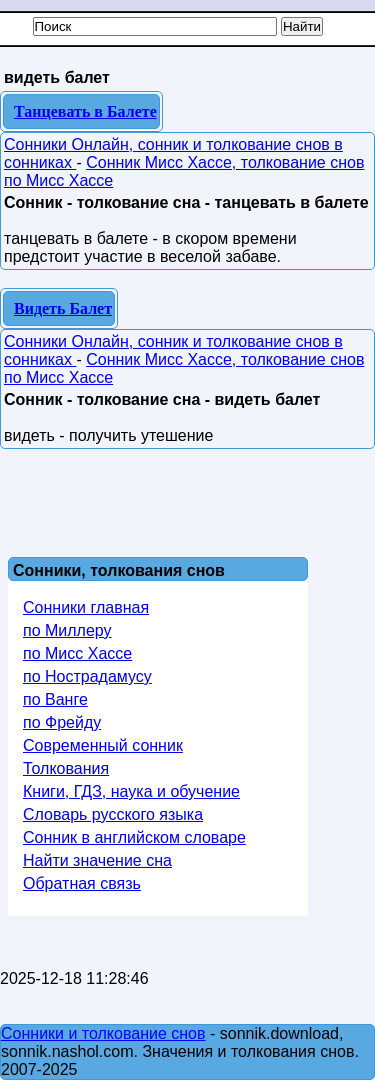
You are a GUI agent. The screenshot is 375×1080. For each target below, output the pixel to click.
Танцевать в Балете (85, 111)
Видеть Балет (63, 308)
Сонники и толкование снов (103, 1033)
